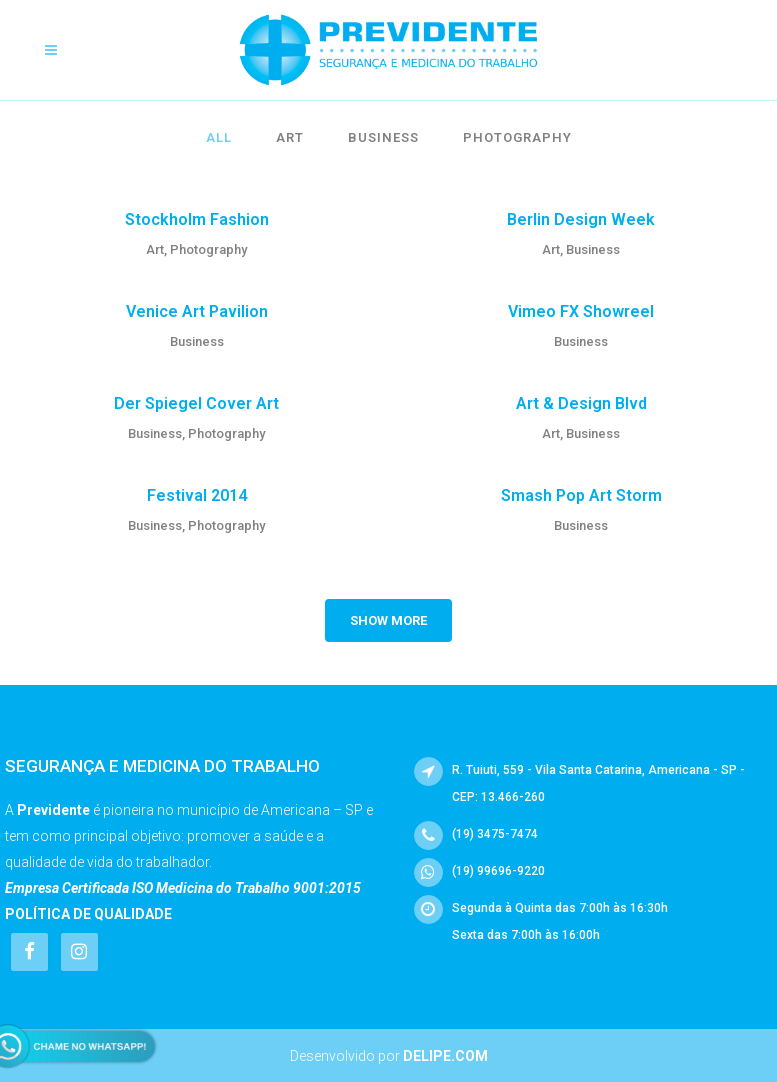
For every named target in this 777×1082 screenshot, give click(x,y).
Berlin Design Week (581, 219)
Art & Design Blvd (581, 403)
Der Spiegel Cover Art (196, 403)
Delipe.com (445, 1056)
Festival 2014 (197, 495)
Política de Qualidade (88, 914)
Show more (388, 620)
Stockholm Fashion (197, 219)
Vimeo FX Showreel (581, 311)
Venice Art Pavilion (197, 311)
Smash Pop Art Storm (581, 495)
